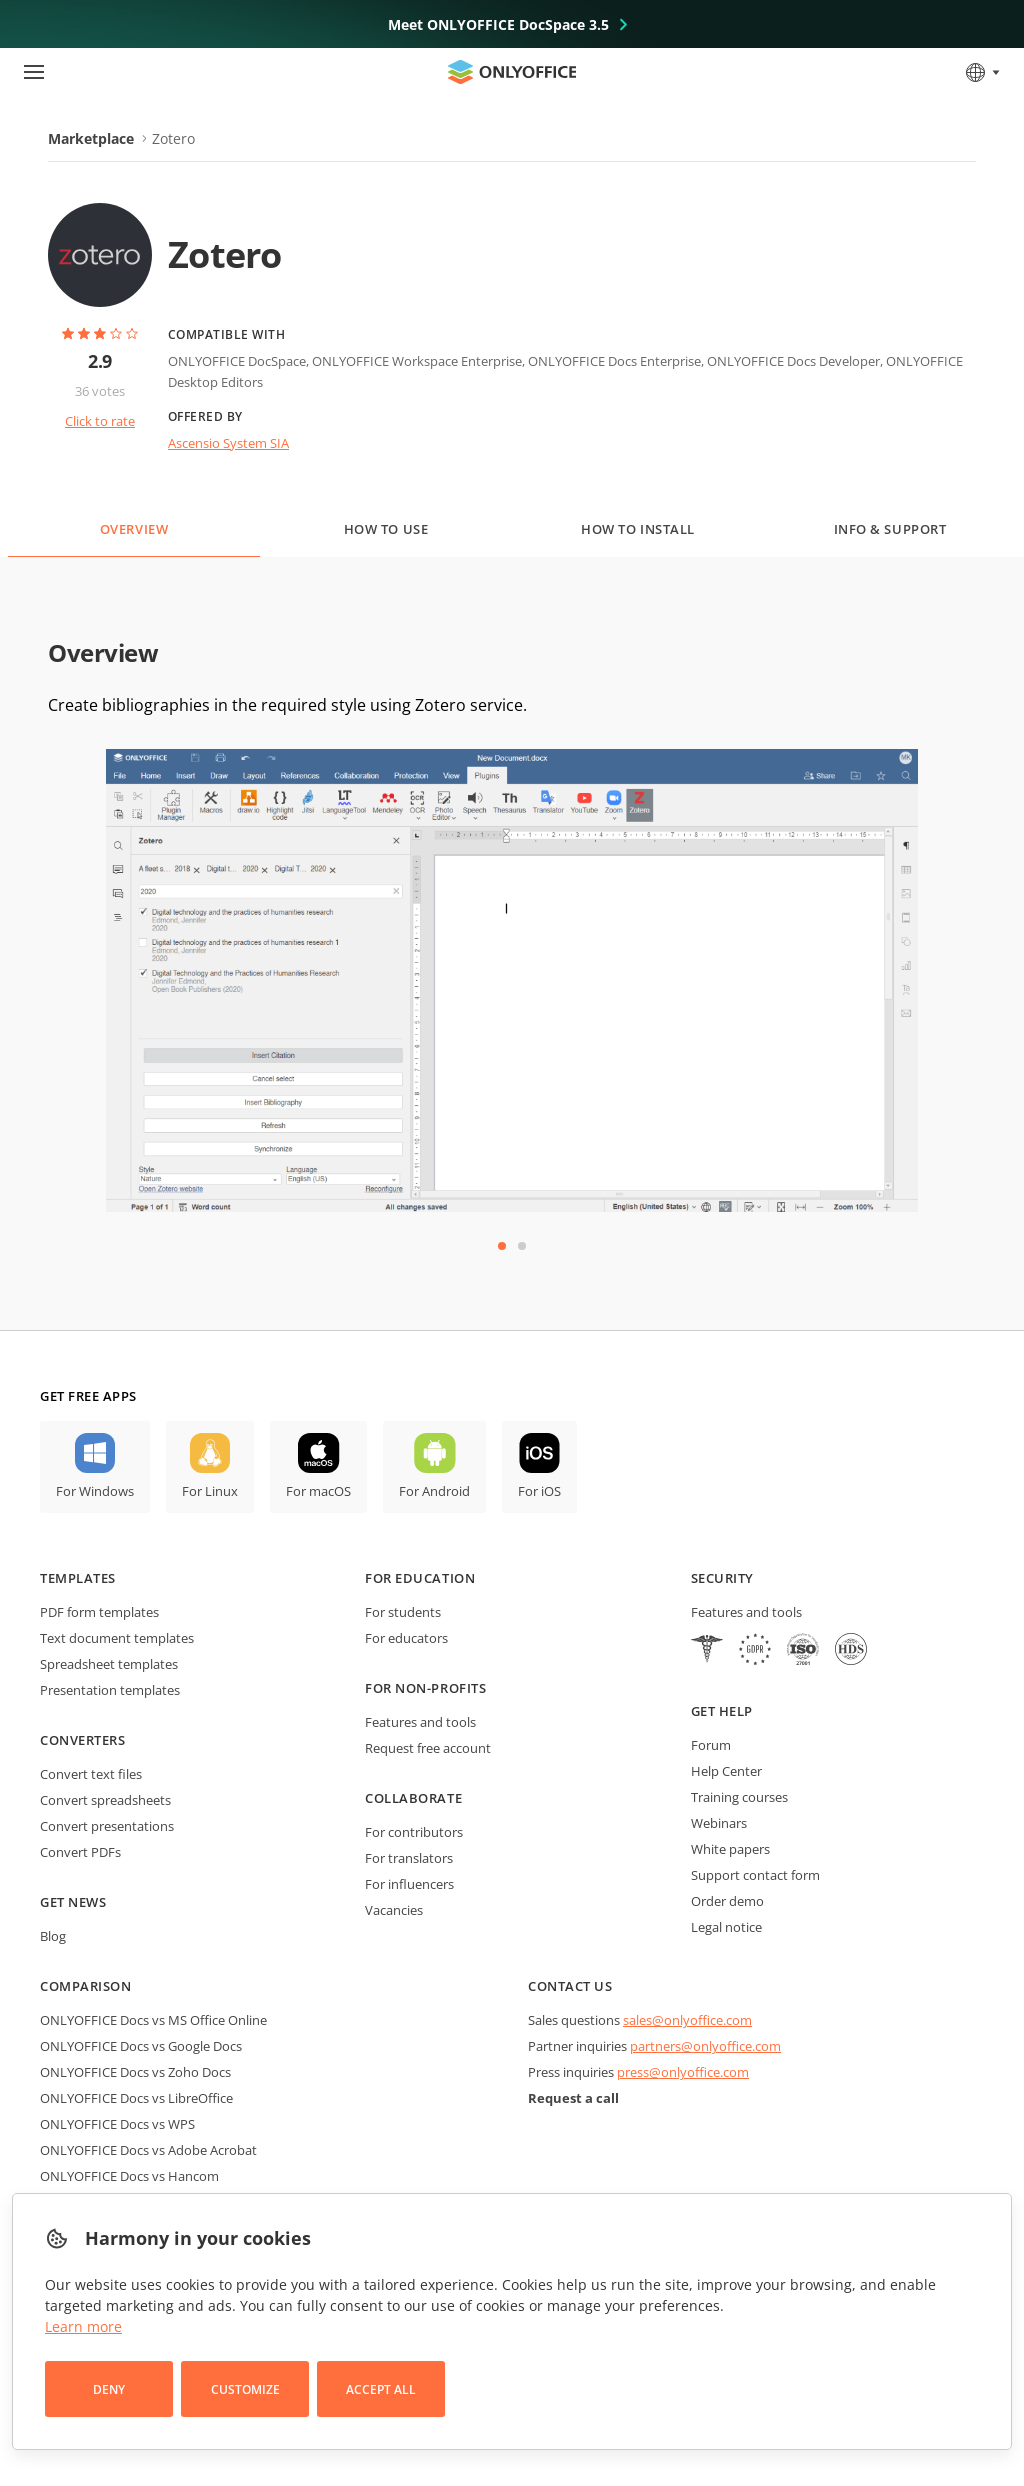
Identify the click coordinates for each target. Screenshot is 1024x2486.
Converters (82, 1740)
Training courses (739, 1797)
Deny (109, 2389)
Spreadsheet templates (109, 1664)
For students (403, 1612)
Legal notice (726, 1927)
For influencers (409, 1884)
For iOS (539, 1491)
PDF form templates (99, 1612)
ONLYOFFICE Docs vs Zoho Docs (135, 2072)
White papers (730, 1849)
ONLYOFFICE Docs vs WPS (117, 2124)
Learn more (83, 2326)
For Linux (210, 1491)
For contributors (414, 1832)
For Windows (95, 1491)
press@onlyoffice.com (683, 2072)
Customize (245, 2389)
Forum (711, 1745)
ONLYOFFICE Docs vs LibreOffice (136, 2098)
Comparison (85, 1986)
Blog (53, 1936)
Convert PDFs (80, 1852)
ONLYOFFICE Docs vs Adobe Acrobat (148, 2150)
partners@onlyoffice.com (705, 2046)
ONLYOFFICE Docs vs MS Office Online (153, 2020)
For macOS (318, 1491)
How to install (637, 529)
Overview (134, 529)
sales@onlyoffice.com (687, 2020)
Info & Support (890, 529)
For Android (434, 1491)
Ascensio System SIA (228, 443)
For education (420, 1578)
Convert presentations (107, 1826)
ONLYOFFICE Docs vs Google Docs (141, 2046)
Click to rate (100, 421)
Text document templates (117, 1638)
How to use (386, 529)
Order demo (727, 1901)
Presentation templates (110, 1690)
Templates (78, 1578)
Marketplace (91, 138)
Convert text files (91, 1774)
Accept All (381, 2389)
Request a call (573, 2098)
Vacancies (394, 1910)
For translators (409, 1858)
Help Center (726, 1771)
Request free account (428, 1748)
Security (722, 1578)
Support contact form (755, 1875)
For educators (406, 1638)
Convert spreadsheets (105, 1800)
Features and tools (420, 1722)
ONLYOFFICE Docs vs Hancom (129, 2176)
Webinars (719, 1823)
